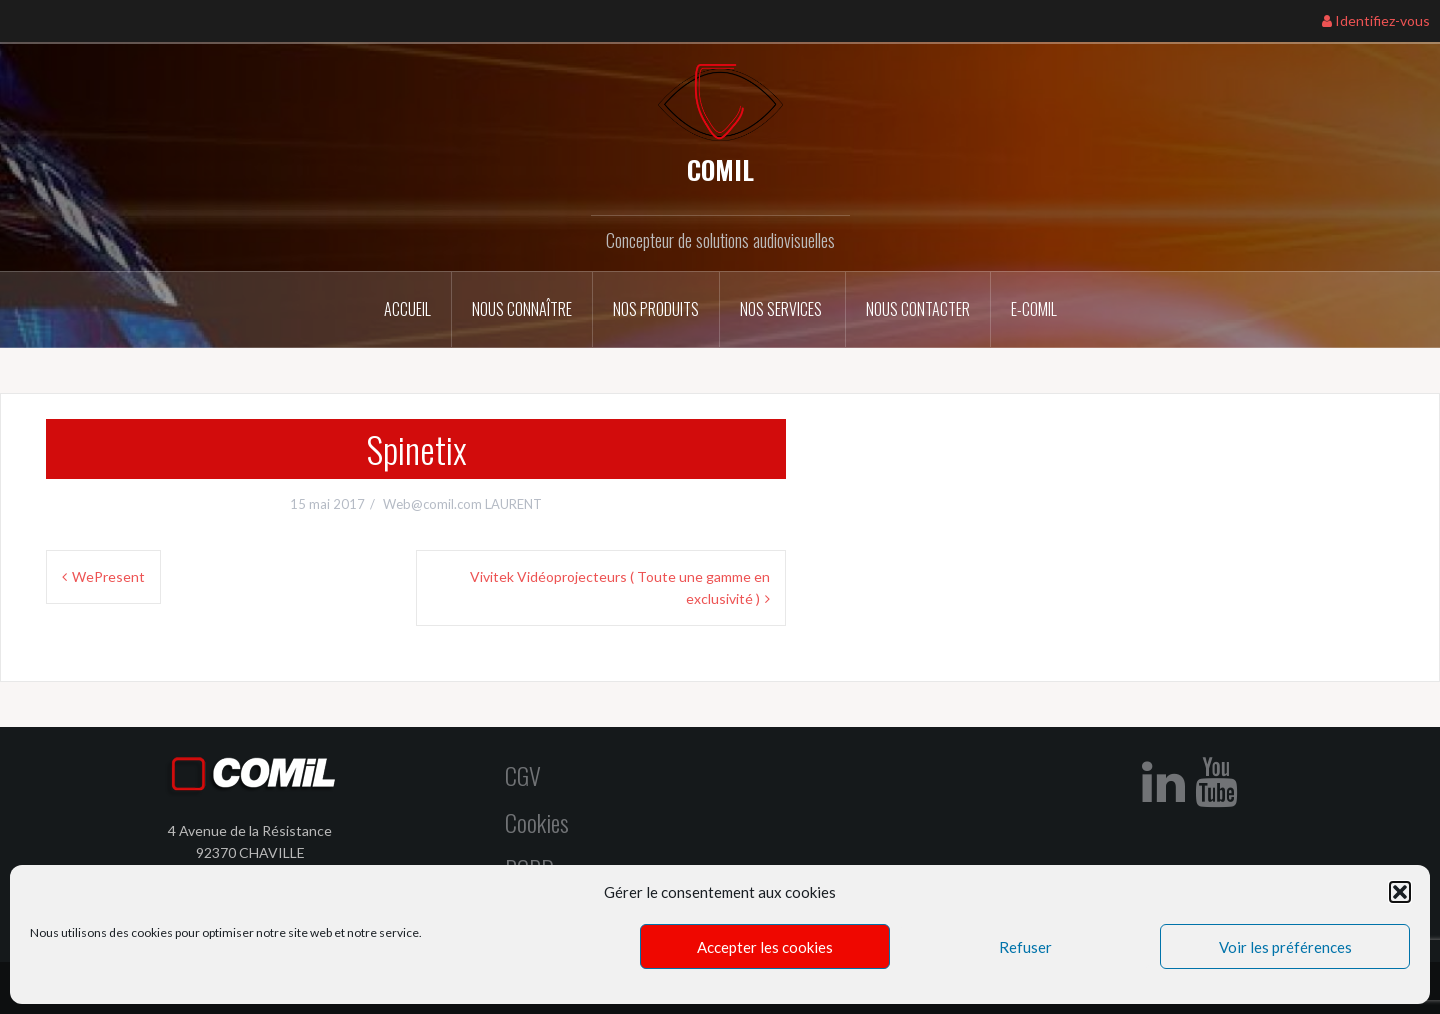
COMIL (720, 169)
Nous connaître (522, 309)
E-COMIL (1034, 309)
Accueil (407, 309)
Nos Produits (656, 309)
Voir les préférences (1285, 947)
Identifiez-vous (1376, 20)
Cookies (537, 822)
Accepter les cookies (765, 947)
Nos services (782, 309)
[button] (1400, 892)
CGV (523, 775)
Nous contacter (918, 309)
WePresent (108, 576)
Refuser (1025, 947)
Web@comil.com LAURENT (462, 504)
